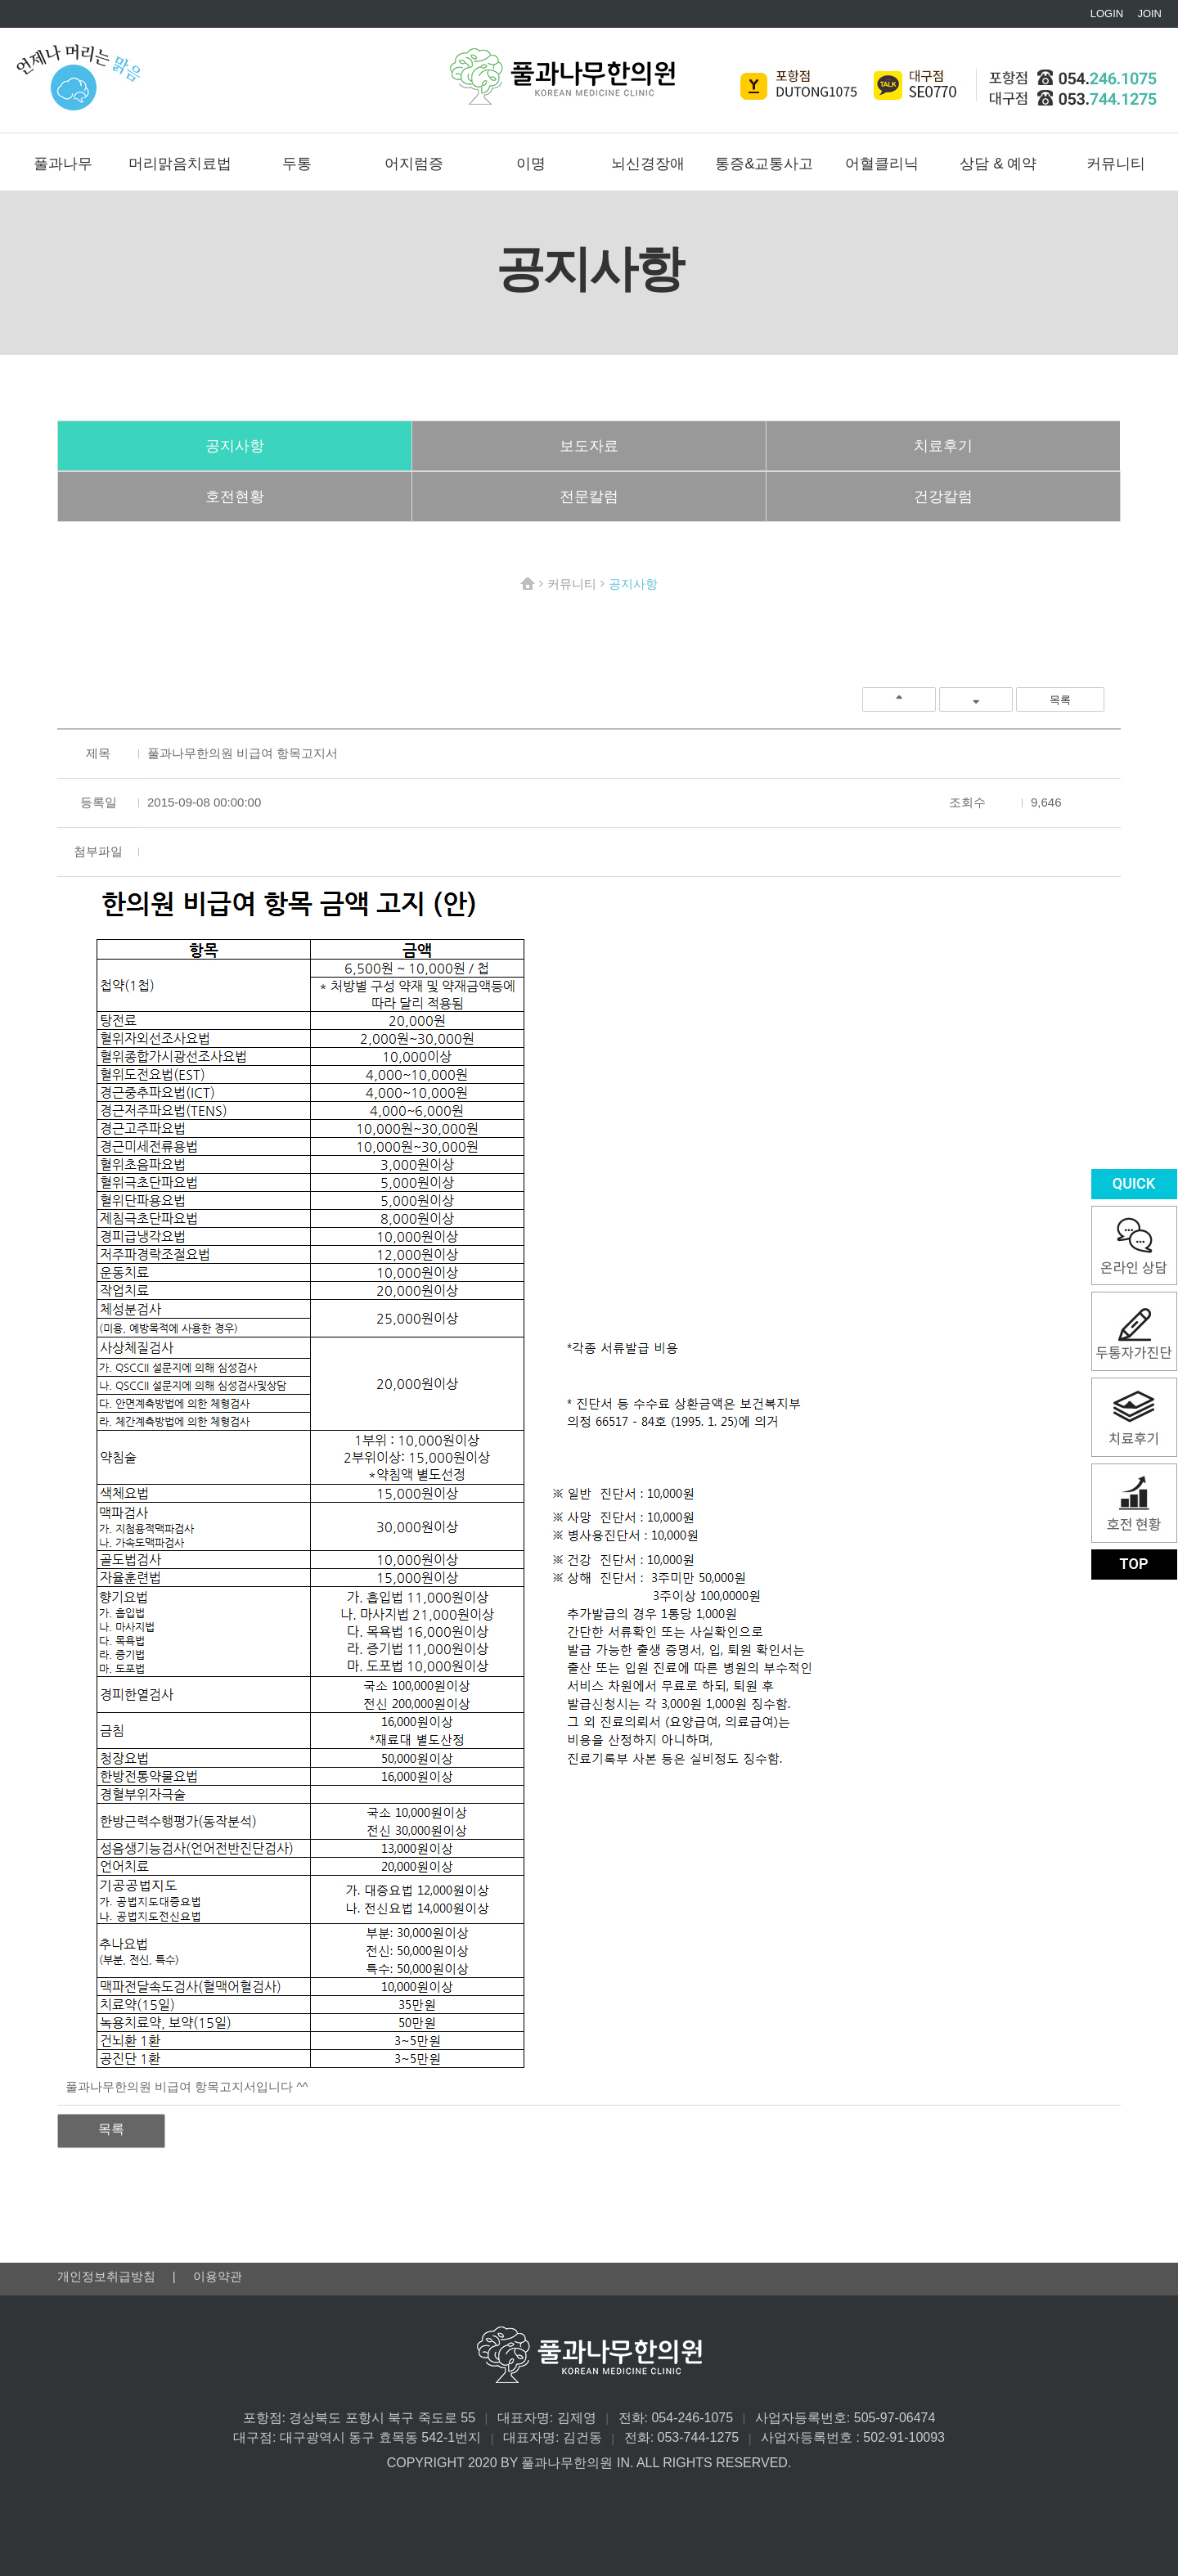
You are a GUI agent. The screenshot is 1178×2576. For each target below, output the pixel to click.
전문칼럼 (589, 496)
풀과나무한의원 (562, 76)
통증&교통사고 (764, 163)
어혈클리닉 (882, 163)
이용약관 (217, 2276)
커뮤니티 (1115, 163)
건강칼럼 (943, 496)
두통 (297, 163)
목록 (1060, 700)
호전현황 (234, 496)
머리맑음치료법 (180, 163)
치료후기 (943, 446)
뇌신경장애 (648, 163)
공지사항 (234, 446)
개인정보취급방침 (108, 2276)
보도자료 (589, 446)
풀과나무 (63, 163)
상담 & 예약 (998, 163)
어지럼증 (413, 163)
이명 (531, 163)
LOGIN (1106, 13)
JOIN (1149, 13)
